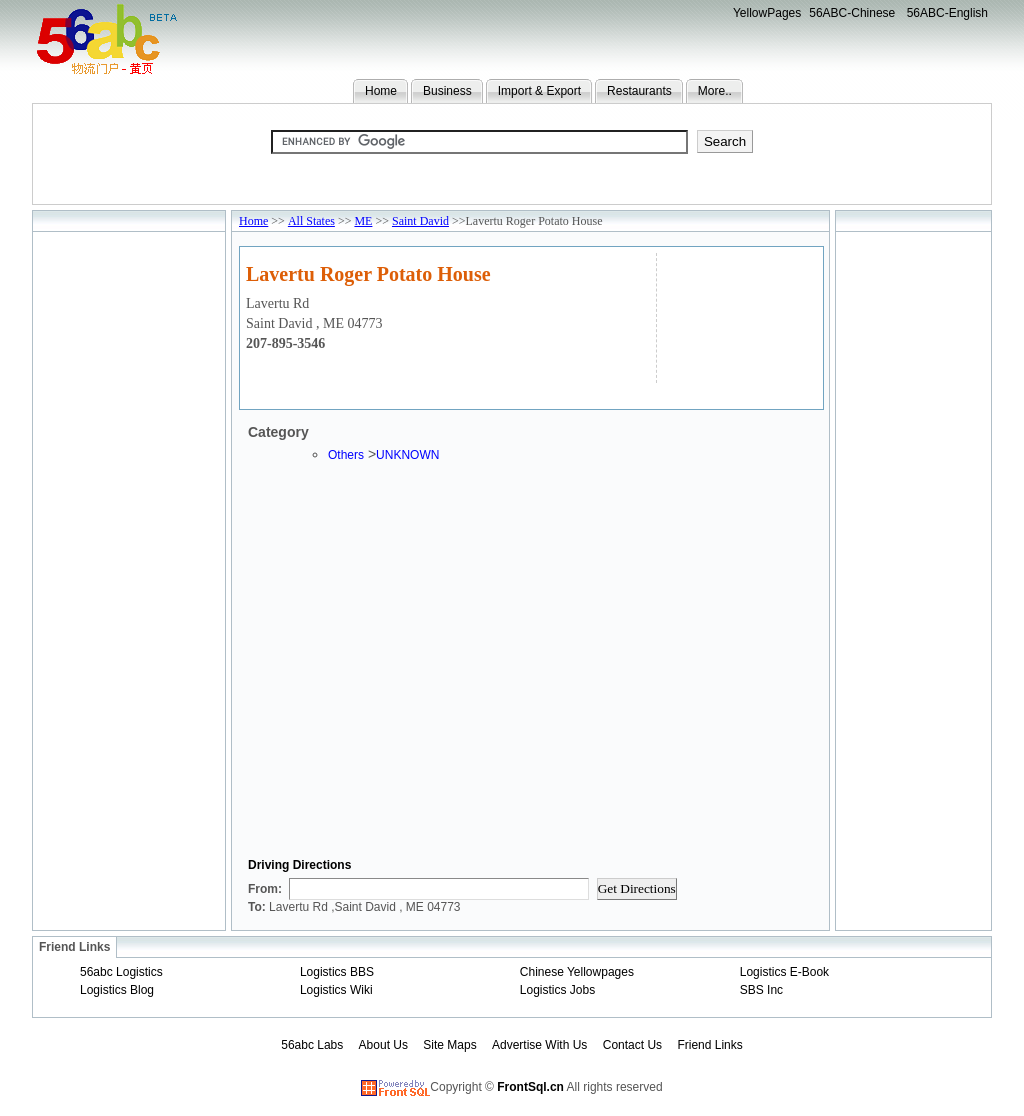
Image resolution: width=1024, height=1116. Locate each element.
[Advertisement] (737, 315)
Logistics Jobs (557, 990)
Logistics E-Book (784, 972)
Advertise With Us (539, 1045)
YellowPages (767, 13)
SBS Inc (761, 990)
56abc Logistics (121, 972)
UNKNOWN (407, 455)
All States (311, 221)
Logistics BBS (337, 972)
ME (363, 221)
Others (346, 455)
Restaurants (639, 91)
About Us (383, 1045)
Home (381, 91)
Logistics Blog (117, 990)
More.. (715, 91)
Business (447, 91)
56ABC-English (947, 13)
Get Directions (637, 888)
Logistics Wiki (336, 990)
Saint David (420, 221)
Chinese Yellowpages (577, 972)
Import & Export (539, 91)
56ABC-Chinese (852, 13)
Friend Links (709, 1045)
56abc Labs (312, 1045)
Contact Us (632, 1045)
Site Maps (449, 1045)
